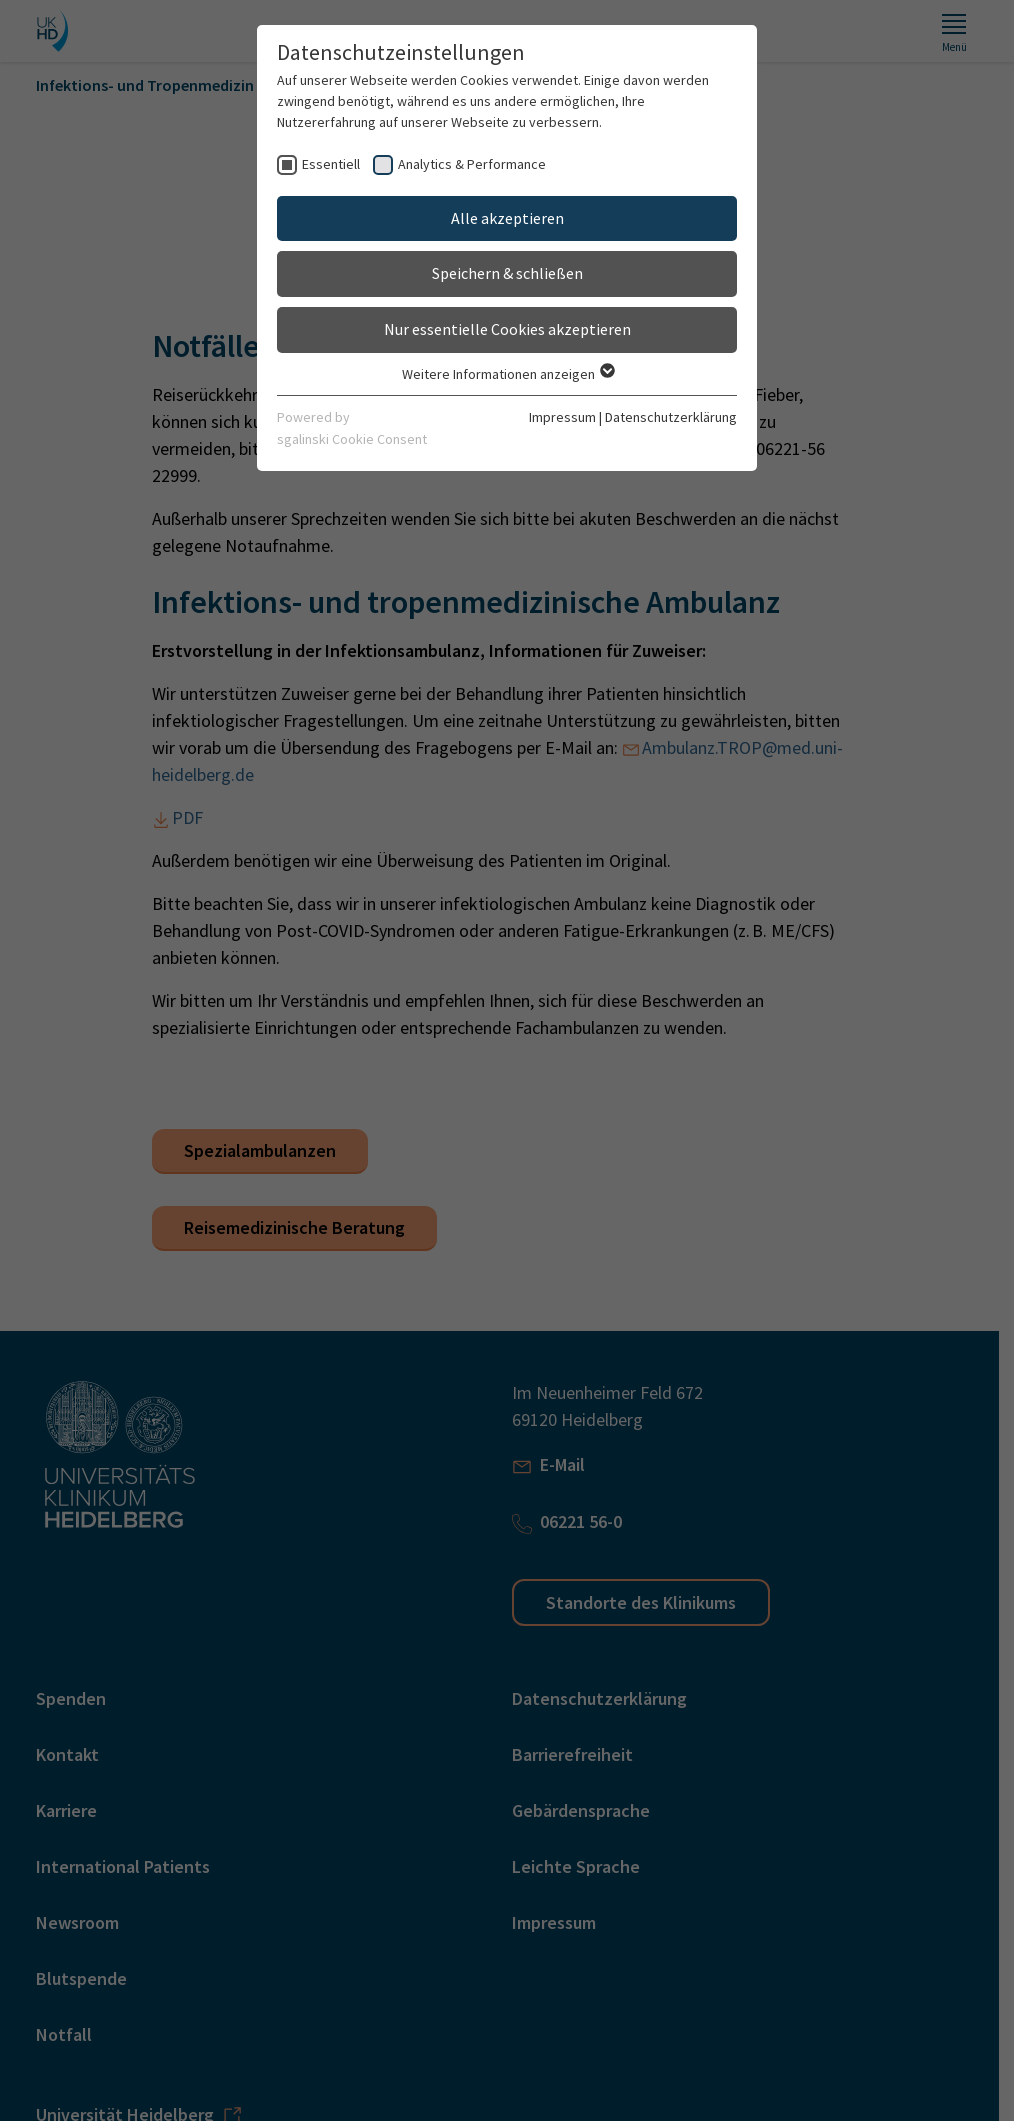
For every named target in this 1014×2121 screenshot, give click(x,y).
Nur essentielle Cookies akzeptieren (507, 329)
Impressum (562, 417)
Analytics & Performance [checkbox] (472, 164)
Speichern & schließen (507, 273)
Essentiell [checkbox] (331, 164)
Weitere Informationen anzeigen (507, 374)
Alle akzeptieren (507, 218)
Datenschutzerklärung (671, 417)
